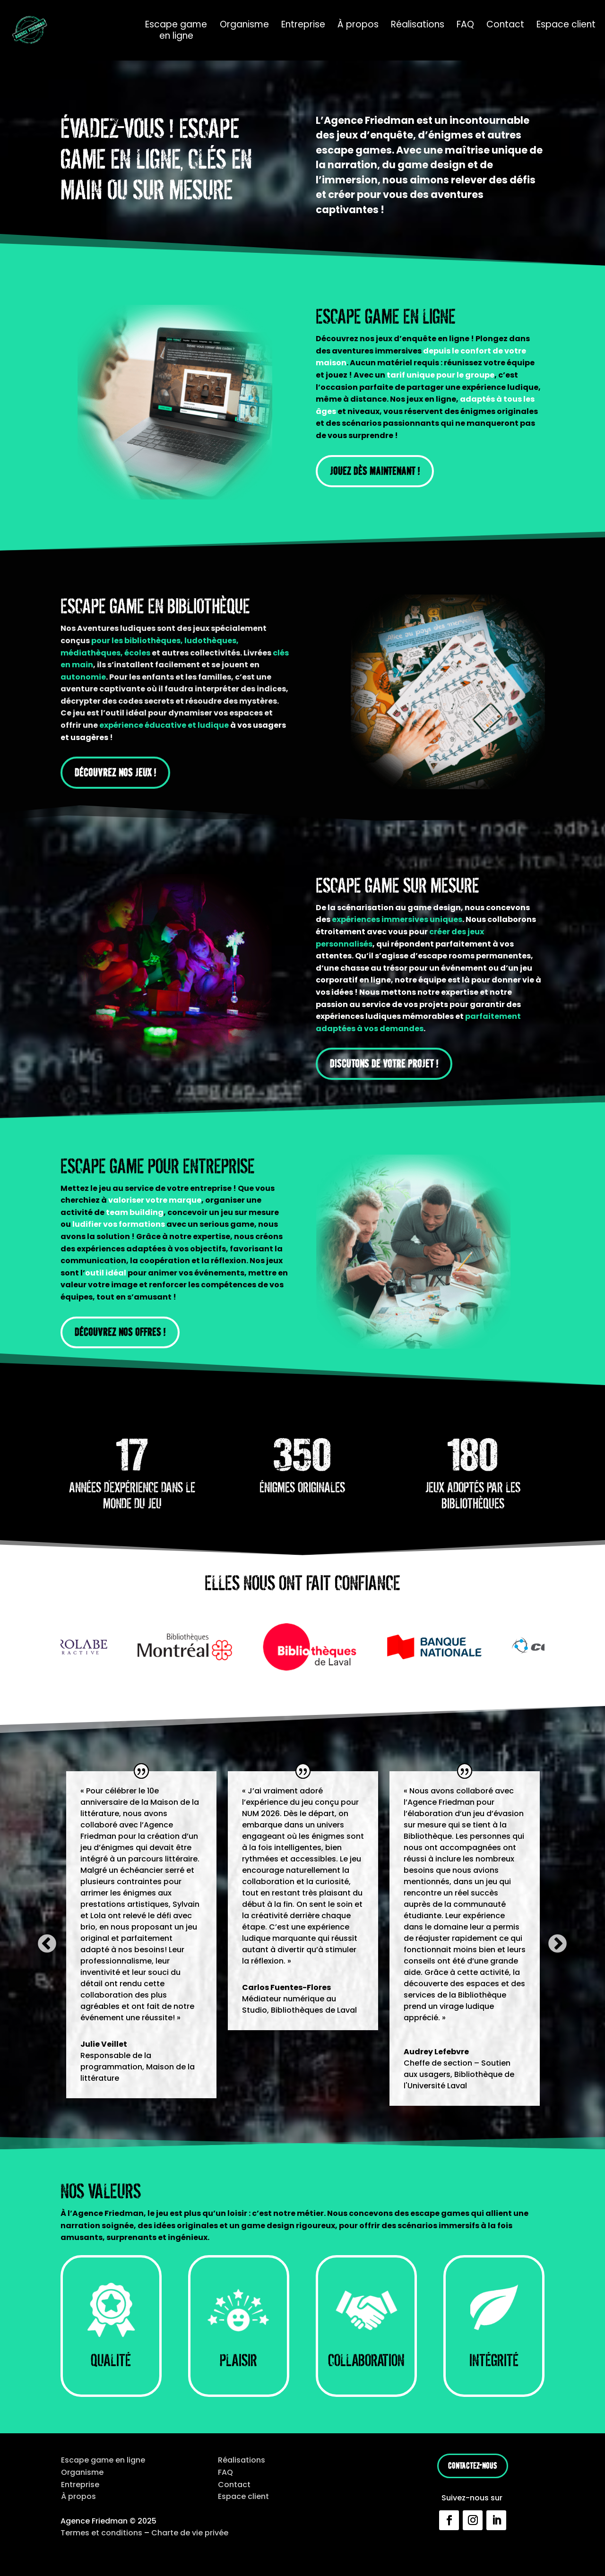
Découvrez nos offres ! (120, 1332)
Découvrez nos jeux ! (115, 772)
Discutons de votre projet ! (384, 1063)
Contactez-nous (472, 2466)
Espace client (566, 25)
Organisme (244, 25)
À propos (358, 25)
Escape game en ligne (176, 30)
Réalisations (417, 25)
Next (551, 1938)
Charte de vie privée (189, 2532)
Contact (505, 25)
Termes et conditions (101, 2532)
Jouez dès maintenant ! (375, 471)
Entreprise (303, 25)
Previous (41, 1938)
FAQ (465, 25)
